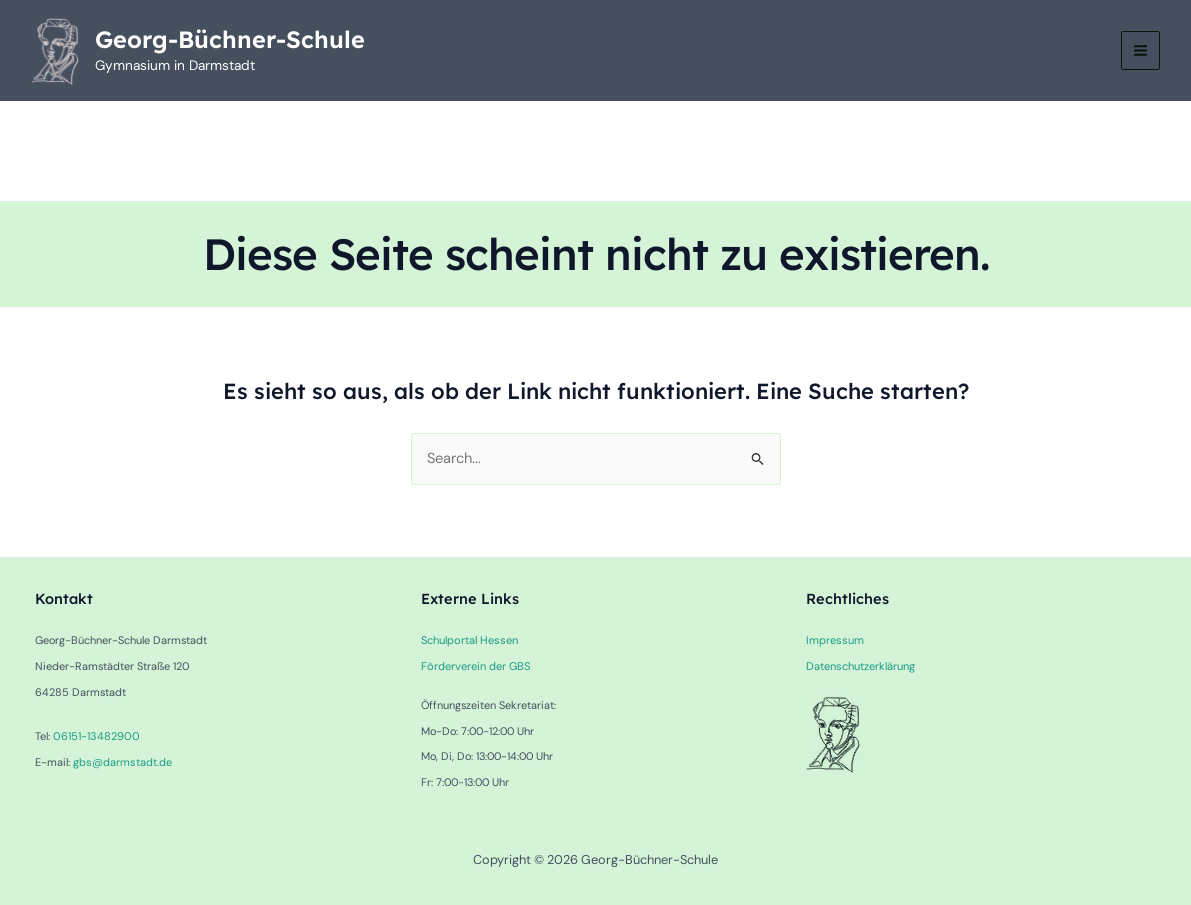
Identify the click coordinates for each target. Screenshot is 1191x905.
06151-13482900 (94, 737)
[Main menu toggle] (1139, 51)
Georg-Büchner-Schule (232, 40)
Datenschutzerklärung (860, 666)
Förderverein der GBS (475, 666)
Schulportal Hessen (467, 641)
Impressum (834, 641)
